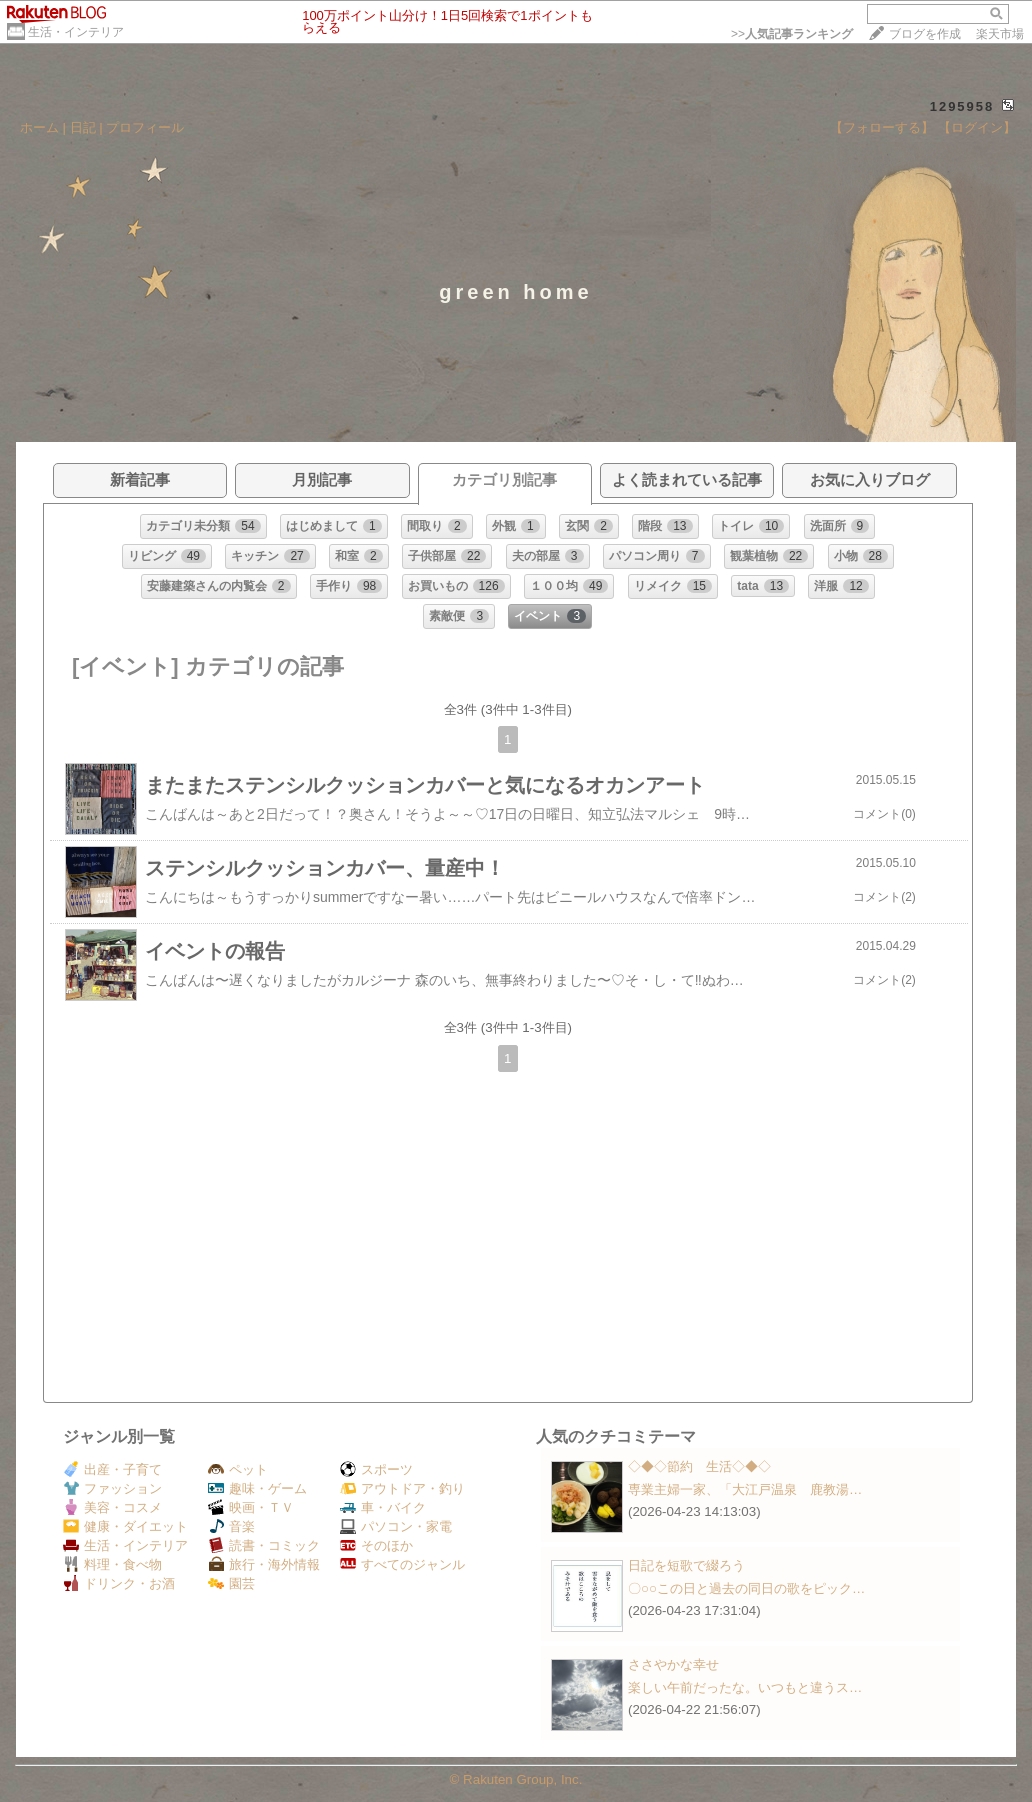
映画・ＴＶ (251, 1507)
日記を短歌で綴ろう (686, 1565)
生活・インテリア (76, 32)
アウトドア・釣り (402, 1488)
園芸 (231, 1583)
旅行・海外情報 (264, 1564)
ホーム (39, 127)
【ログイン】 (977, 127)
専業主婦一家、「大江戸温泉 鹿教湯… (745, 1489)
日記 (83, 127)
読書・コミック (264, 1545)
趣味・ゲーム (257, 1488)
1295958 (962, 106)
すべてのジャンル (402, 1564)
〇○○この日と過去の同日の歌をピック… (746, 1588)
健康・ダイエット (125, 1526)
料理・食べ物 (112, 1564)
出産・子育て (112, 1469)
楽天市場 (1000, 34)
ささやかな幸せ (673, 1664)
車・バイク (383, 1507)
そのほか (376, 1545)
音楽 (231, 1526)
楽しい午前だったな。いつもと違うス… (745, 1687)
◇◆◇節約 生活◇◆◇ (699, 1466)
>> (792, 34)
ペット (238, 1469)
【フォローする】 (882, 127)
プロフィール (145, 127)
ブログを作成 (925, 34)
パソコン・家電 (396, 1526)
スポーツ (376, 1469)
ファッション (112, 1488)
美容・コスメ (112, 1507)
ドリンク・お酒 (119, 1583)
